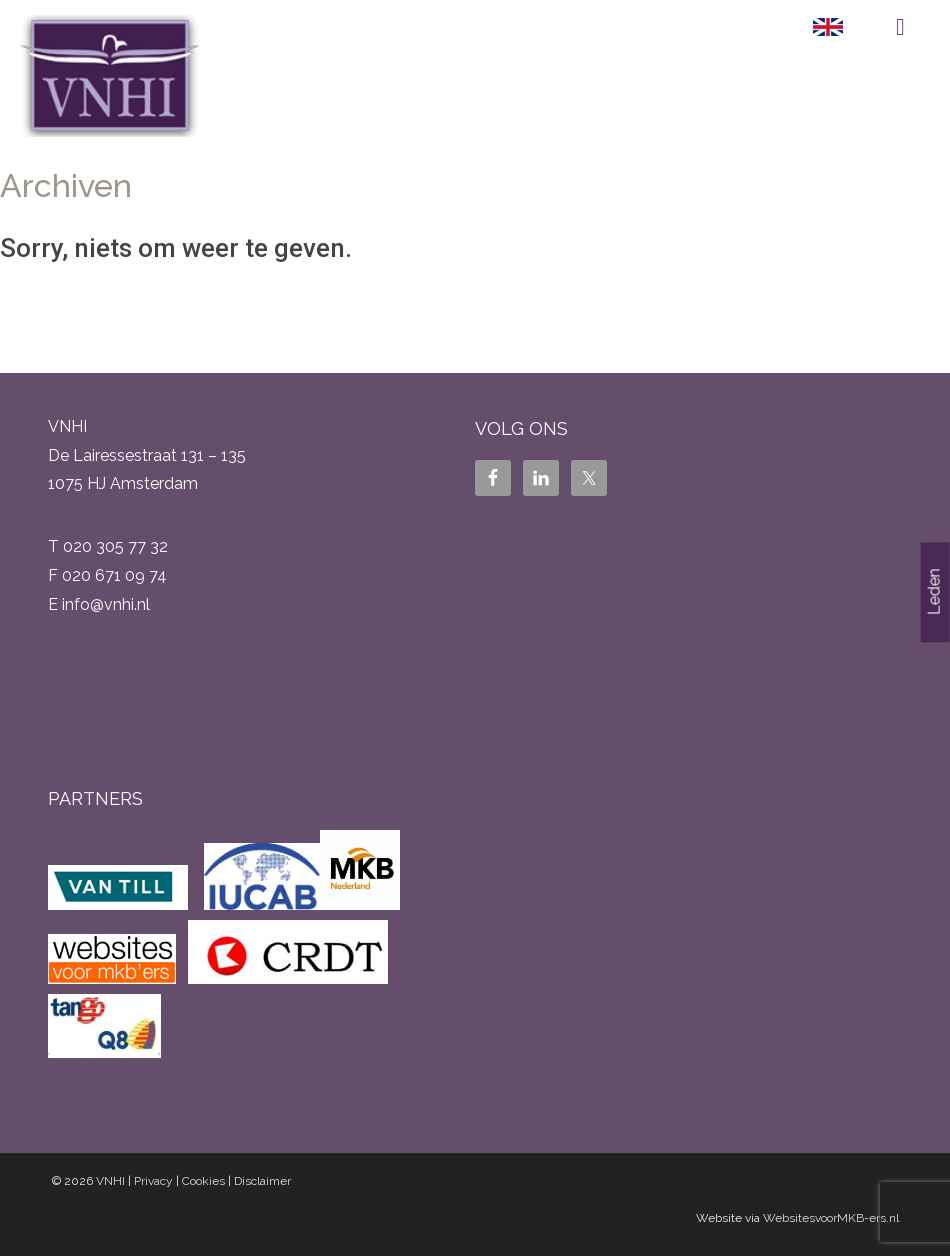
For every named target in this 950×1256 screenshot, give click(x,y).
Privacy (153, 1181)
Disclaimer (262, 1181)
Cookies (203, 1181)
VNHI (110, 1181)
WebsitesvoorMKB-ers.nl (831, 1218)
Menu (900, 27)
